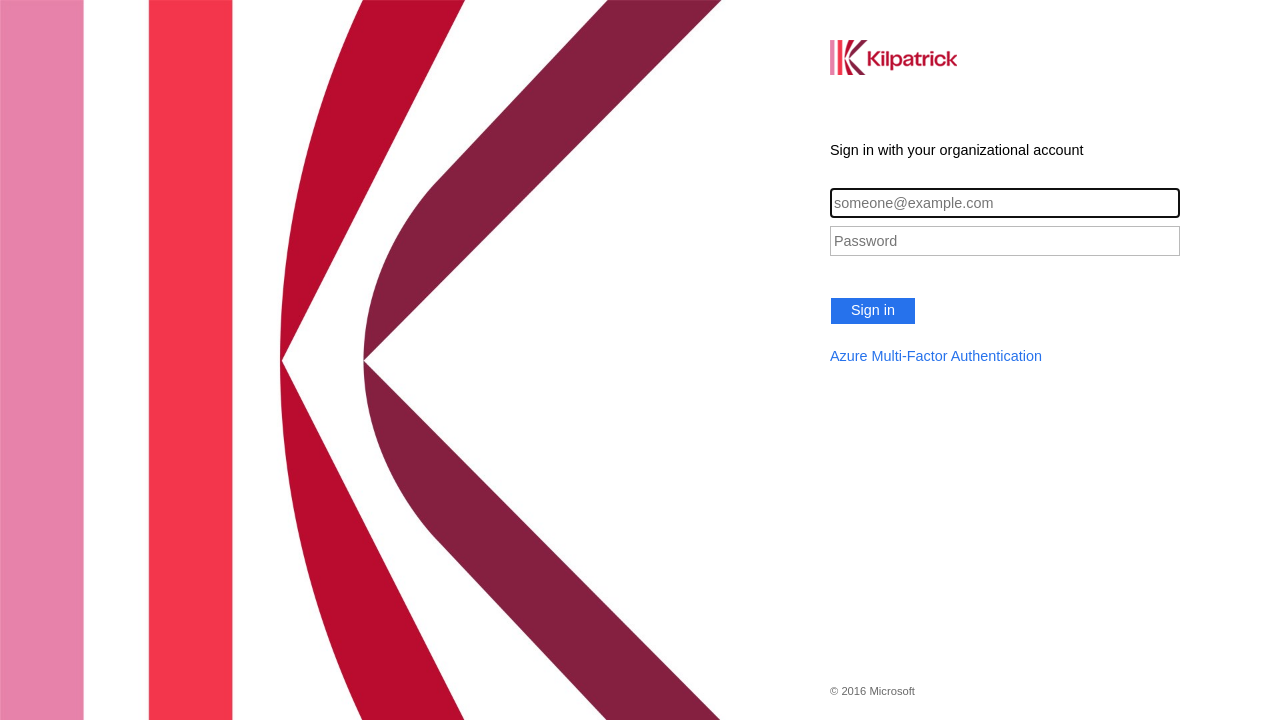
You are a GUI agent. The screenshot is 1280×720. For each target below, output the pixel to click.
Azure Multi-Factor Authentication (936, 356)
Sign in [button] (873, 310)
